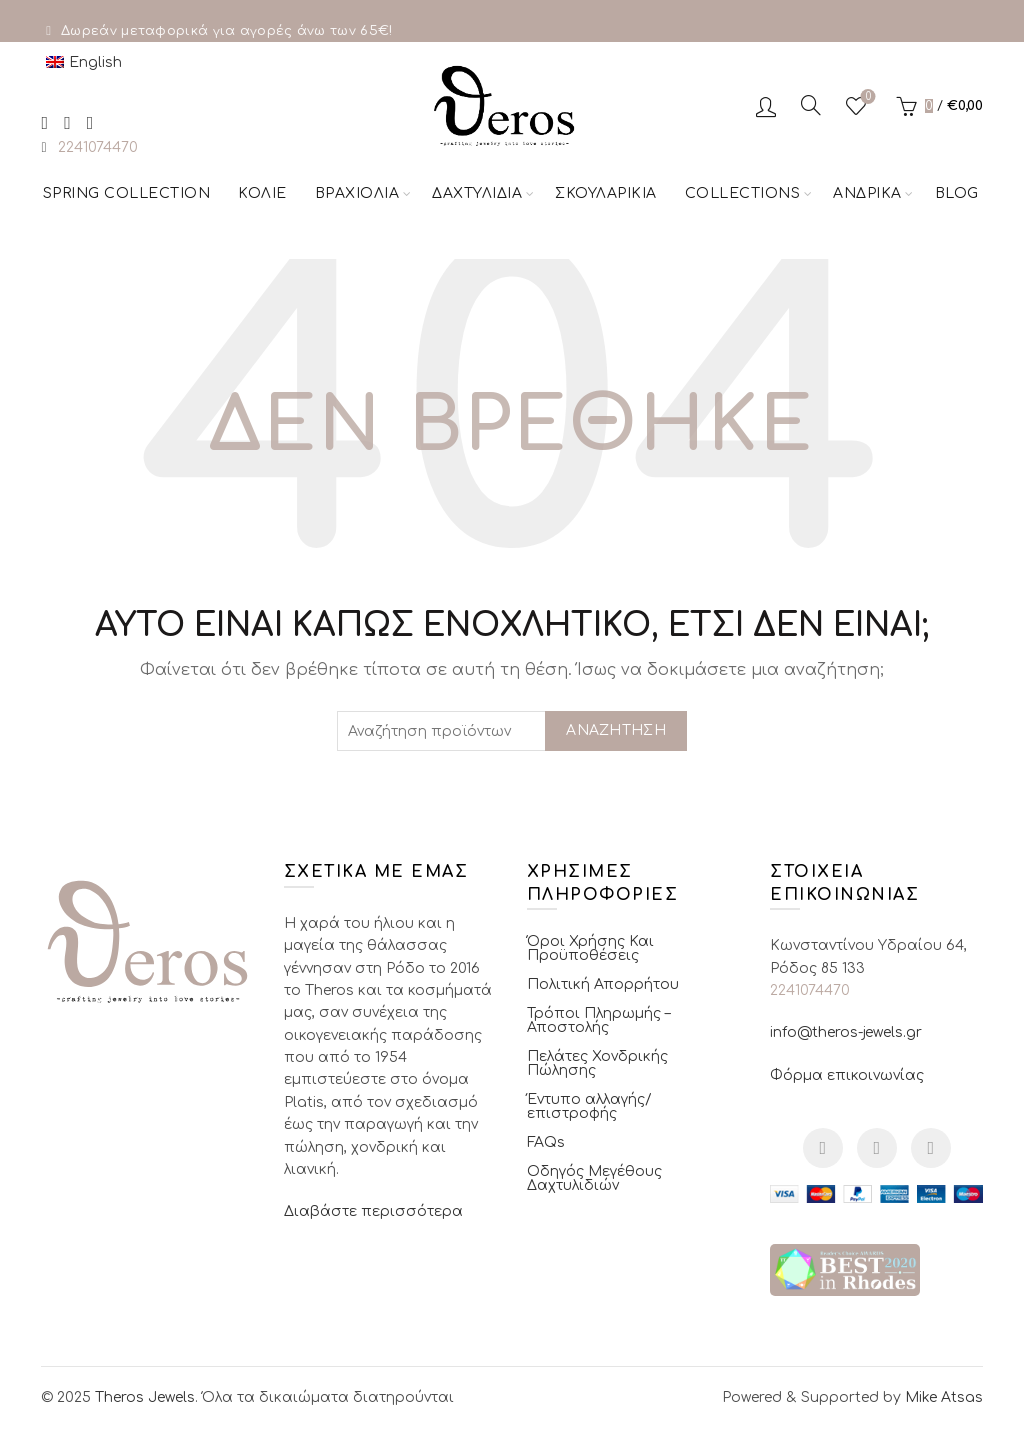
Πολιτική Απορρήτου (603, 984)
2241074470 (98, 147)
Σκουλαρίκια (606, 193)
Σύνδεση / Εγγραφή (766, 106)
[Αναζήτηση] (811, 105)
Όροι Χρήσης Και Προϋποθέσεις (590, 948)
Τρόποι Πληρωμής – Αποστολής (598, 1020)
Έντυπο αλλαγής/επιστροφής (589, 1106)
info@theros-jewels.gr (846, 1032)
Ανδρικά (867, 193)
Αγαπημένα (866, 97)
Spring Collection (127, 193)
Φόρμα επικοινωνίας (847, 1075)
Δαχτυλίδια (477, 193)
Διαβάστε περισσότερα (373, 1211)
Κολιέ (262, 193)
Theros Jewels (145, 1397)
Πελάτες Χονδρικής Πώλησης (597, 1063)
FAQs (546, 1142)
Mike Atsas (944, 1397)
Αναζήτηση (616, 730)
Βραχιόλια (357, 193)
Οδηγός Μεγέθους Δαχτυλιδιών (594, 1178)
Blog (957, 193)
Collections (743, 193)
